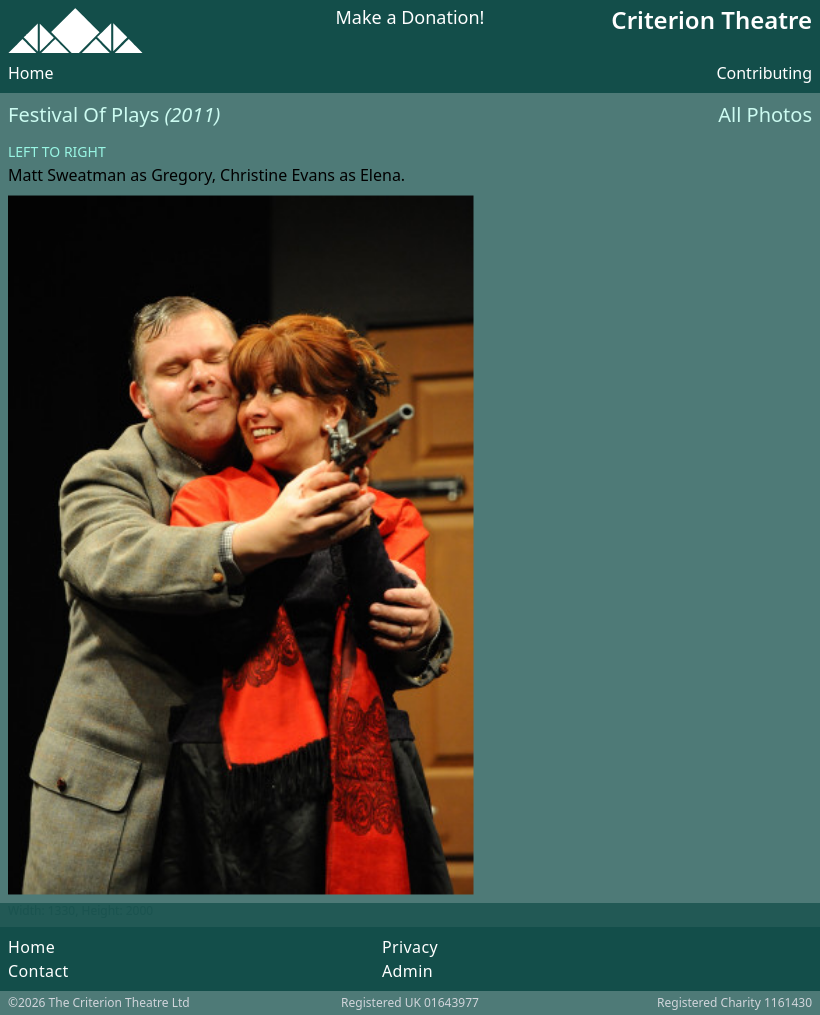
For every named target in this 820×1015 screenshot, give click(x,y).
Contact (38, 971)
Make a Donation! (410, 18)
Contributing (764, 73)
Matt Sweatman (67, 175)
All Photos (765, 114)
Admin (407, 971)
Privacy (410, 947)
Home (31, 73)
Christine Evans (277, 175)
